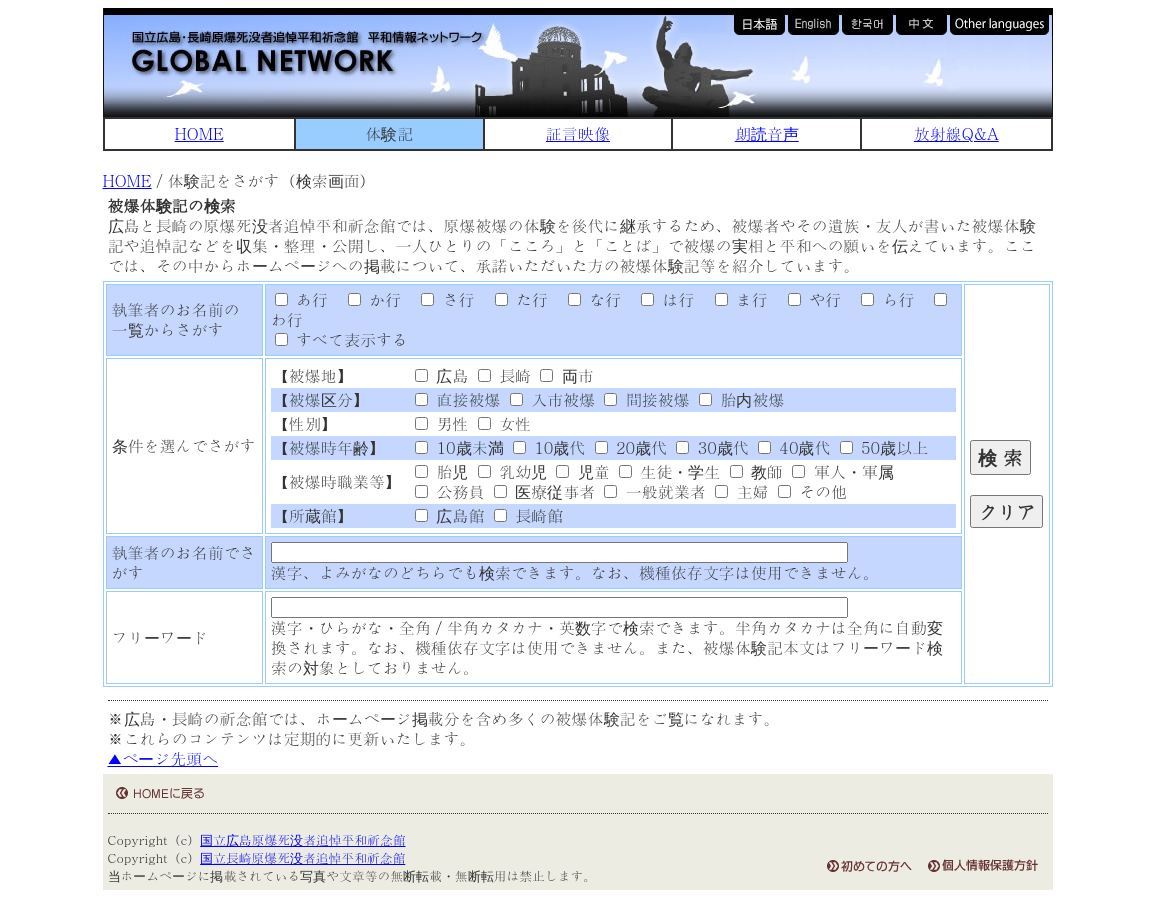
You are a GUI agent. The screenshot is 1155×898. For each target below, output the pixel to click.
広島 (441, 375)
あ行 (301, 299)
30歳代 (712, 447)
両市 (566, 375)
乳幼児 (512, 471)
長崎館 (528, 515)
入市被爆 (552, 399)
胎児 (441, 471)
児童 (582, 471)
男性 (441, 423)
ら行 (880, 299)
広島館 (449, 515)
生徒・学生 (669, 471)
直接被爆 (457, 399)
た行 (514, 299)
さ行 (441, 299)
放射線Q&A (956, 133)
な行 (587, 299)
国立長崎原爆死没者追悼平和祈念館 (302, 857)
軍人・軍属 (842, 471)
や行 (807, 299)
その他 (812, 491)
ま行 (734, 299)
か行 (367, 299)
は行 (661, 299)
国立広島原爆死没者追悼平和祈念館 (302, 839)
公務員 (449, 491)
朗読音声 (767, 133)
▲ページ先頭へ (163, 758)
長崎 (504, 375)
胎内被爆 (741, 399)
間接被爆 (646, 399)
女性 (504, 423)
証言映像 (578, 133)
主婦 (741, 491)
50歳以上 (884, 447)
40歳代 (794, 447)
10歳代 (549, 447)
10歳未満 (459, 447)
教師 (756, 471)
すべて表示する (341, 339)
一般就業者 (654, 491)
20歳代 (631, 447)
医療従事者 (544, 491)
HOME (199, 133)
